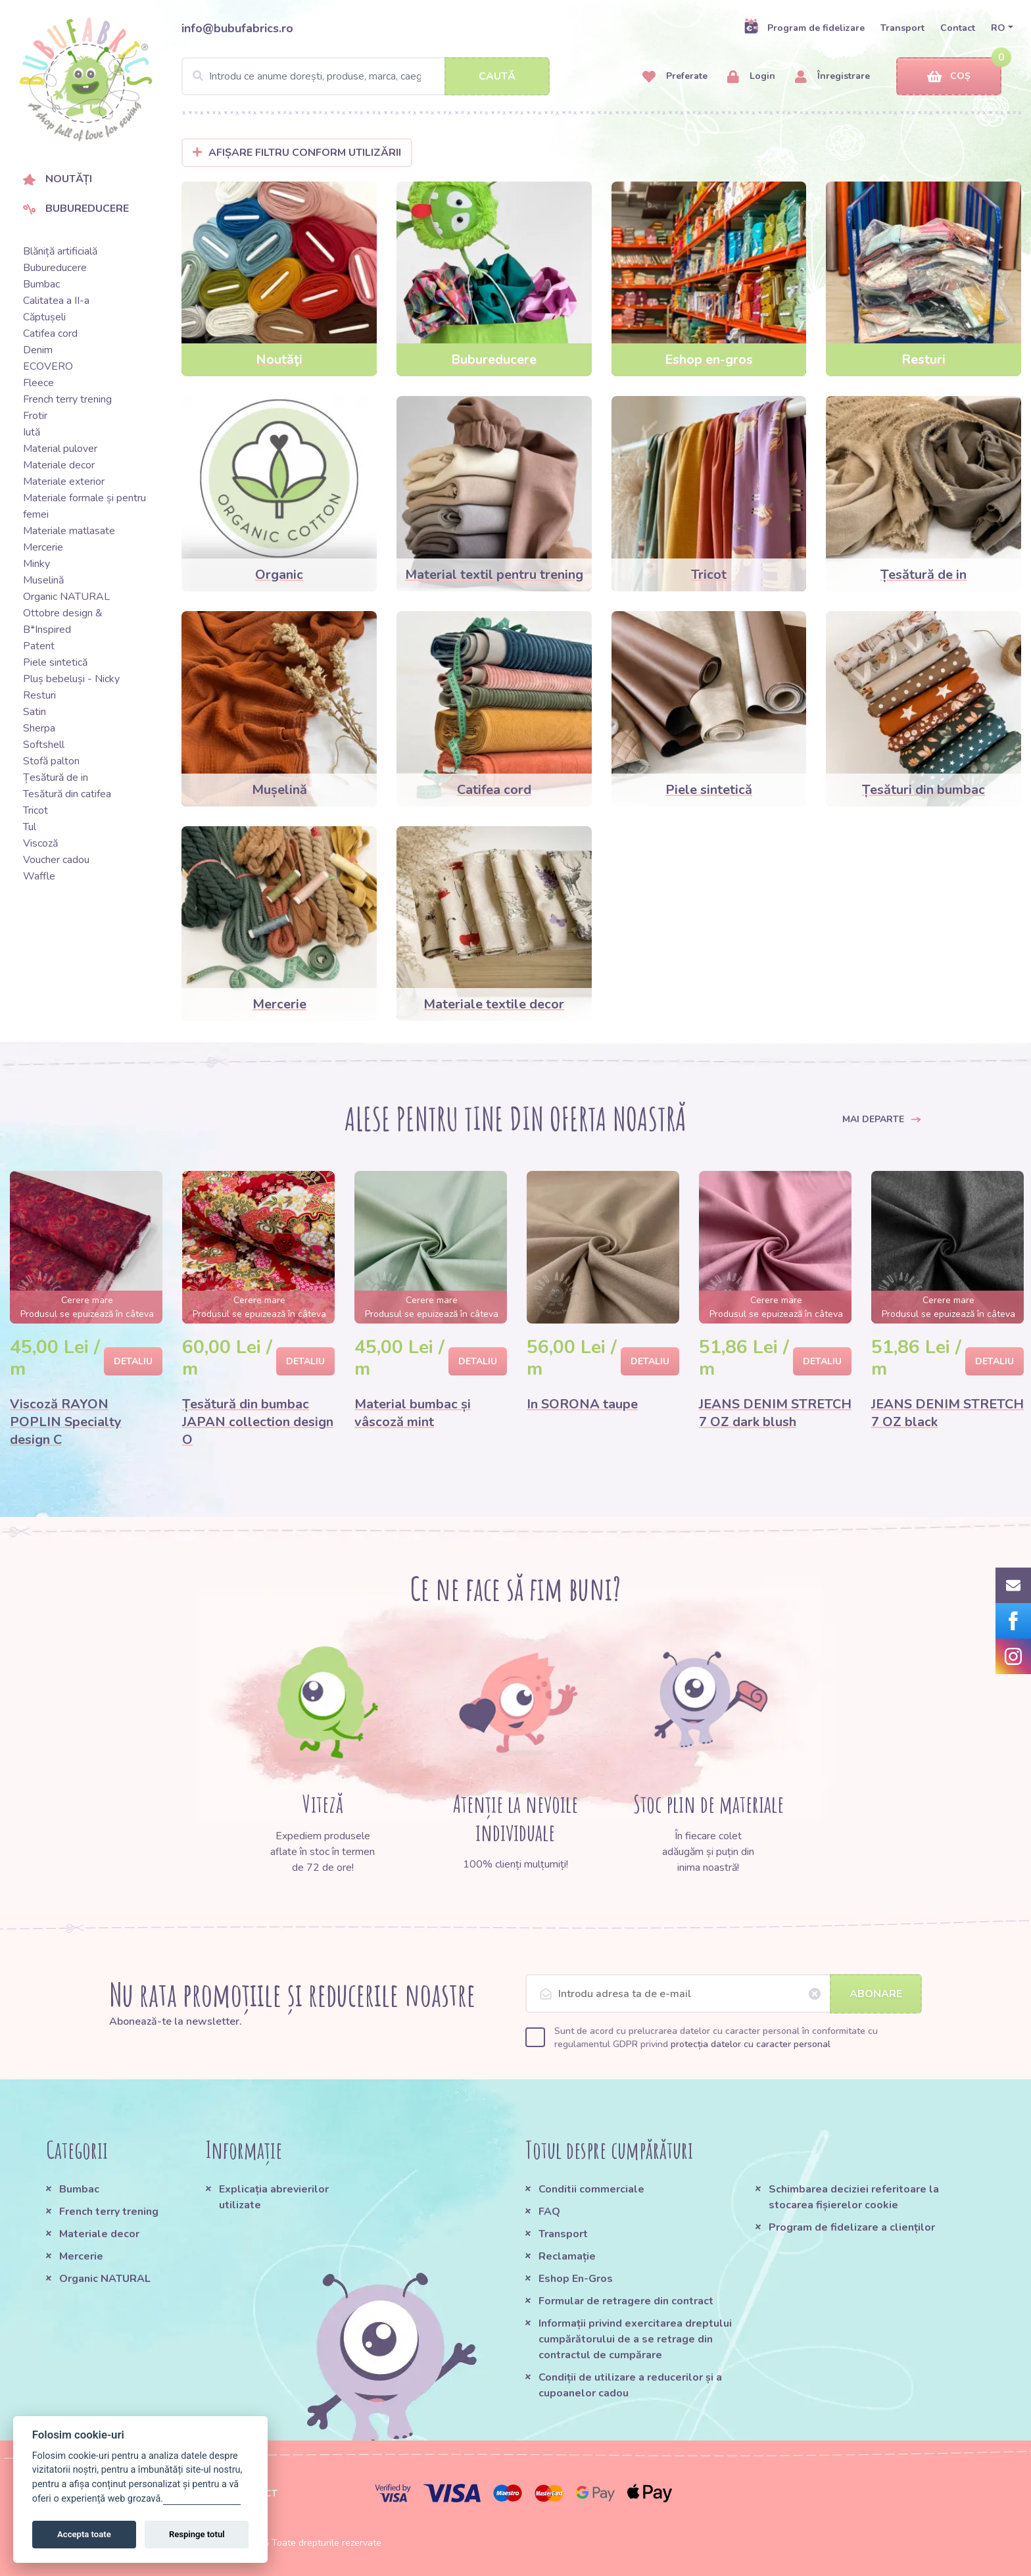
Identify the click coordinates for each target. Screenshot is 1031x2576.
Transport (902, 28)
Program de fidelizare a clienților (852, 2227)
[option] (86, 1315)
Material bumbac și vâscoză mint (412, 1413)
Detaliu (133, 1361)
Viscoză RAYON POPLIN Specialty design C (66, 1422)
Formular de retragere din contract (626, 2301)
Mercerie (43, 547)
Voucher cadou (56, 860)
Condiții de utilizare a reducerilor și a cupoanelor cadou (630, 2385)
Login (751, 77)
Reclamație (567, 2256)
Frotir (35, 416)
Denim (38, 350)
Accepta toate (84, 2534)
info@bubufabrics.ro (237, 28)
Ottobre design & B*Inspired (63, 621)
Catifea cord (50, 333)
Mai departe (882, 1119)
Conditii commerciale (591, 2189)
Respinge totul (197, 2534)
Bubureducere (76, 208)
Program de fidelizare (804, 27)
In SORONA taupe (582, 1404)
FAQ (549, 2211)
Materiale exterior (64, 481)
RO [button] (998, 28)
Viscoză (40, 843)
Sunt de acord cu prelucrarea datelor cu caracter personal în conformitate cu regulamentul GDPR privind (716, 2037)
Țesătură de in (55, 777)
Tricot (35, 810)
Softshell (43, 744)
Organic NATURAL (66, 596)
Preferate (674, 77)
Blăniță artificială (60, 251)
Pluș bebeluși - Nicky (71, 679)
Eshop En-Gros (576, 2278)
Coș (949, 77)
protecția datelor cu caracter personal (750, 2044)
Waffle (39, 876)
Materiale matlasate (69, 531)
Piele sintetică (55, 662)
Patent (39, 646)
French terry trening (67, 399)
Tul (29, 827)
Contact (957, 28)
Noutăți (57, 179)
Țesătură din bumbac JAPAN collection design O (257, 1422)
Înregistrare (832, 77)
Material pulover (60, 448)
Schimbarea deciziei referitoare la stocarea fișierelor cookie (854, 2197)
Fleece (38, 383)
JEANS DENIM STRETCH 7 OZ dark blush (775, 1413)
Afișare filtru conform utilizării (297, 152)
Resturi (39, 695)
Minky (36, 564)
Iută (31, 432)
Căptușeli (44, 317)
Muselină (43, 580)
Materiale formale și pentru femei (84, 506)
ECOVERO (48, 366)
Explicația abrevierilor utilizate (274, 2197)
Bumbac (41, 284)
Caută (497, 76)
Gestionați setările (202, 2498)
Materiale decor (59, 465)
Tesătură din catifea (67, 794)
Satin (34, 712)
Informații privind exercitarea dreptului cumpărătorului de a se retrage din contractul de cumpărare (635, 2339)
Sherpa (39, 728)
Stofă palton (51, 761)
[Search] (365, 76)
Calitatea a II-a (56, 300)
